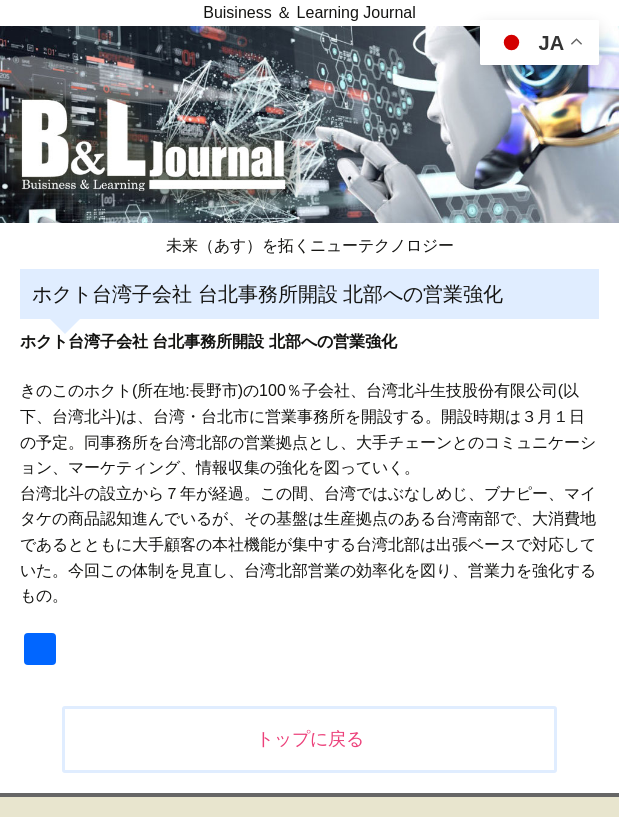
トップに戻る (310, 739)
